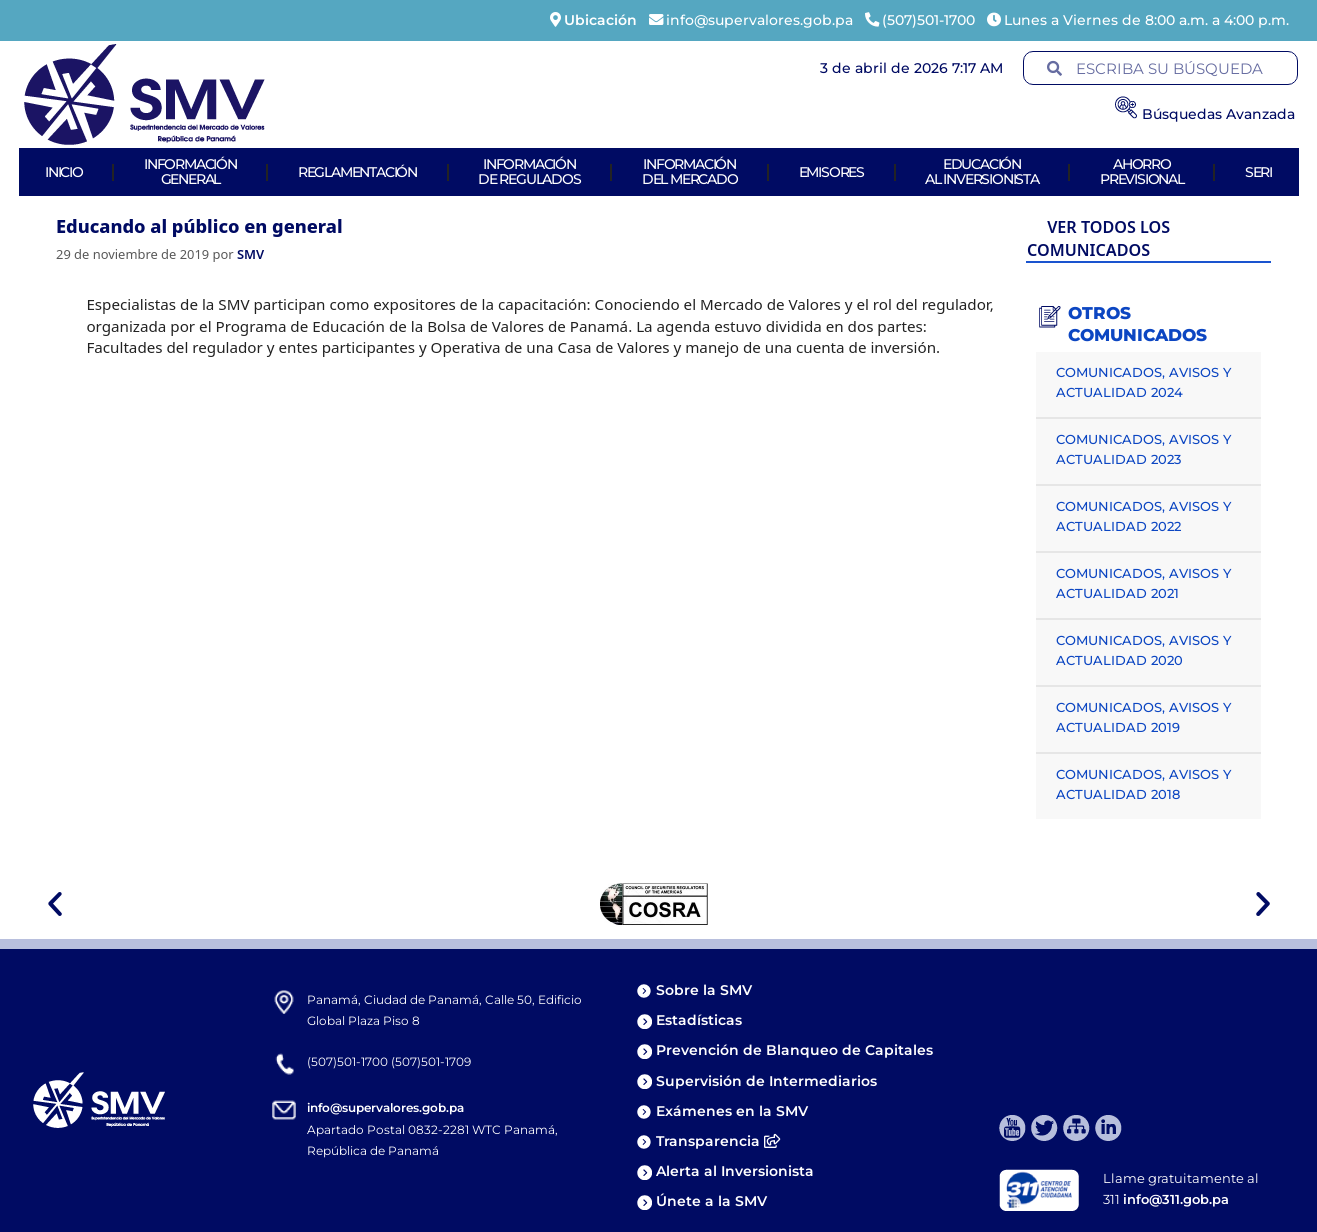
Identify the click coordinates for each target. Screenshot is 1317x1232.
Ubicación (600, 20)
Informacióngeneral (190, 171)
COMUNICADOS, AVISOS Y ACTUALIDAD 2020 (1143, 650)
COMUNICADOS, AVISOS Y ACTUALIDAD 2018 (1143, 784)
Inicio (64, 172)
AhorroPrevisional (1142, 171)
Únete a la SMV (711, 1201)
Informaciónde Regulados (529, 171)
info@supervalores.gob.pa (385, 1107)
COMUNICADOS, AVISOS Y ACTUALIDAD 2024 (1143, 382)
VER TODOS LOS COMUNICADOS (1098, 238)
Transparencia (718, 1141)
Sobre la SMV (704, 990)
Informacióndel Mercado (690, 171)
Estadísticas (701, 1020)
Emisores (831, 172)
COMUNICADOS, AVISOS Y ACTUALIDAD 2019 (1143, 717)
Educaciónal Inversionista (982, 171)
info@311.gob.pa (1176, 1199)
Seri (1258, 172)
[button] (55, 904)
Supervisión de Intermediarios (766, 1081)
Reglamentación (357, 172)
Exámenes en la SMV (732, 1111)
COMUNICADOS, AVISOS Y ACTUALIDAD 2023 (1143, 449)
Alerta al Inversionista (735, 1171)
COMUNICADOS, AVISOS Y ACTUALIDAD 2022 (1143, 516)
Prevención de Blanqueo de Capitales (794, 1050)
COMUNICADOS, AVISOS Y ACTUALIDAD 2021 (1143, 583)
